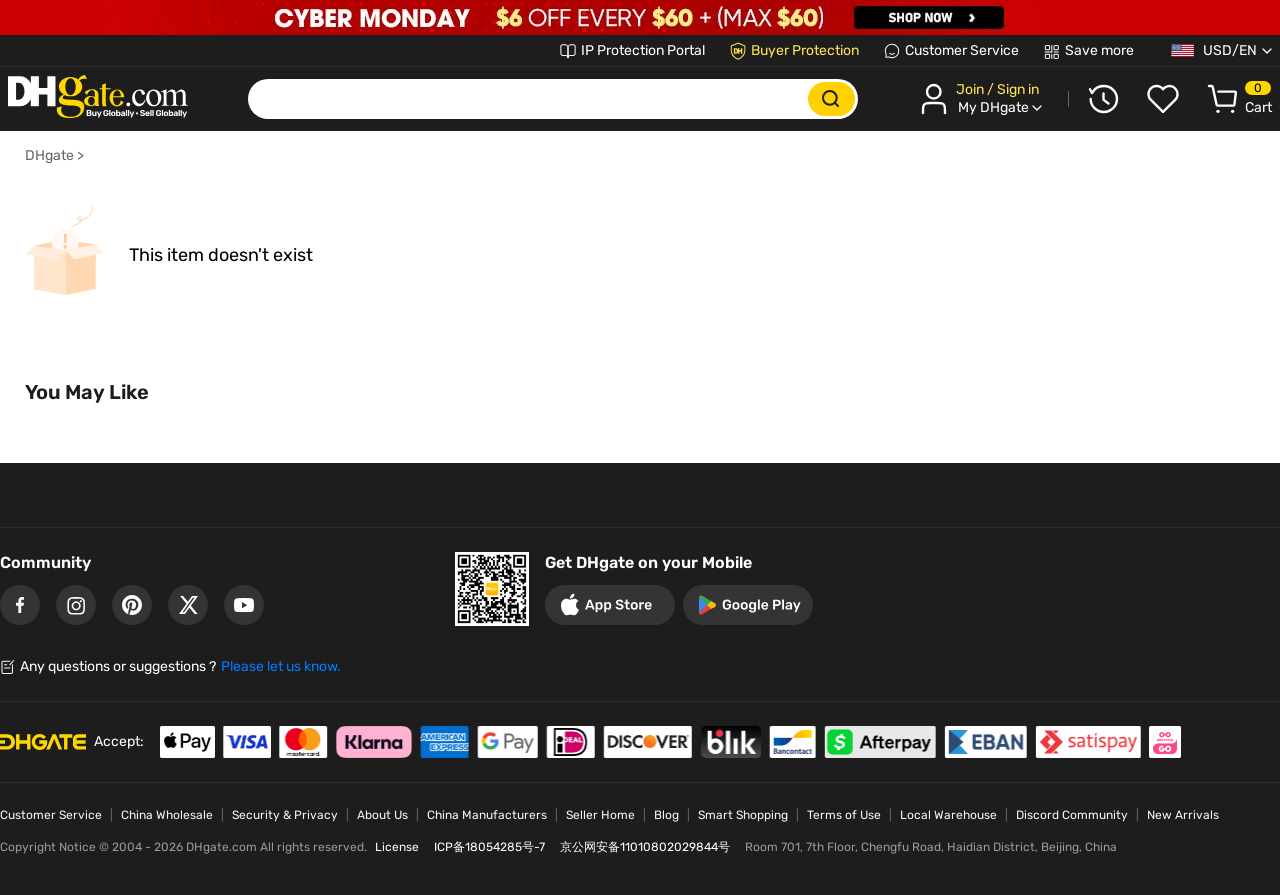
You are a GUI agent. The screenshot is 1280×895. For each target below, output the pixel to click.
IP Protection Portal (643, 50)
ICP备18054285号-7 (489, 847)
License (397, 847)
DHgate (49, 155)
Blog (666, 815)
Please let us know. (281, 666)
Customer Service (962, 50)
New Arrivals (1183, 815)
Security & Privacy (285, 815)
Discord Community (1072, 815)
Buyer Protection (805, 50)
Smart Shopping (743, 815)
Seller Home (600, 815)
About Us (382, 815)
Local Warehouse (948, 815)
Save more (1099, 50)
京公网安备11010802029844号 (645, 847)
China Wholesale (167, 815)
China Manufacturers (487, 815)
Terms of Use (844, 815)
